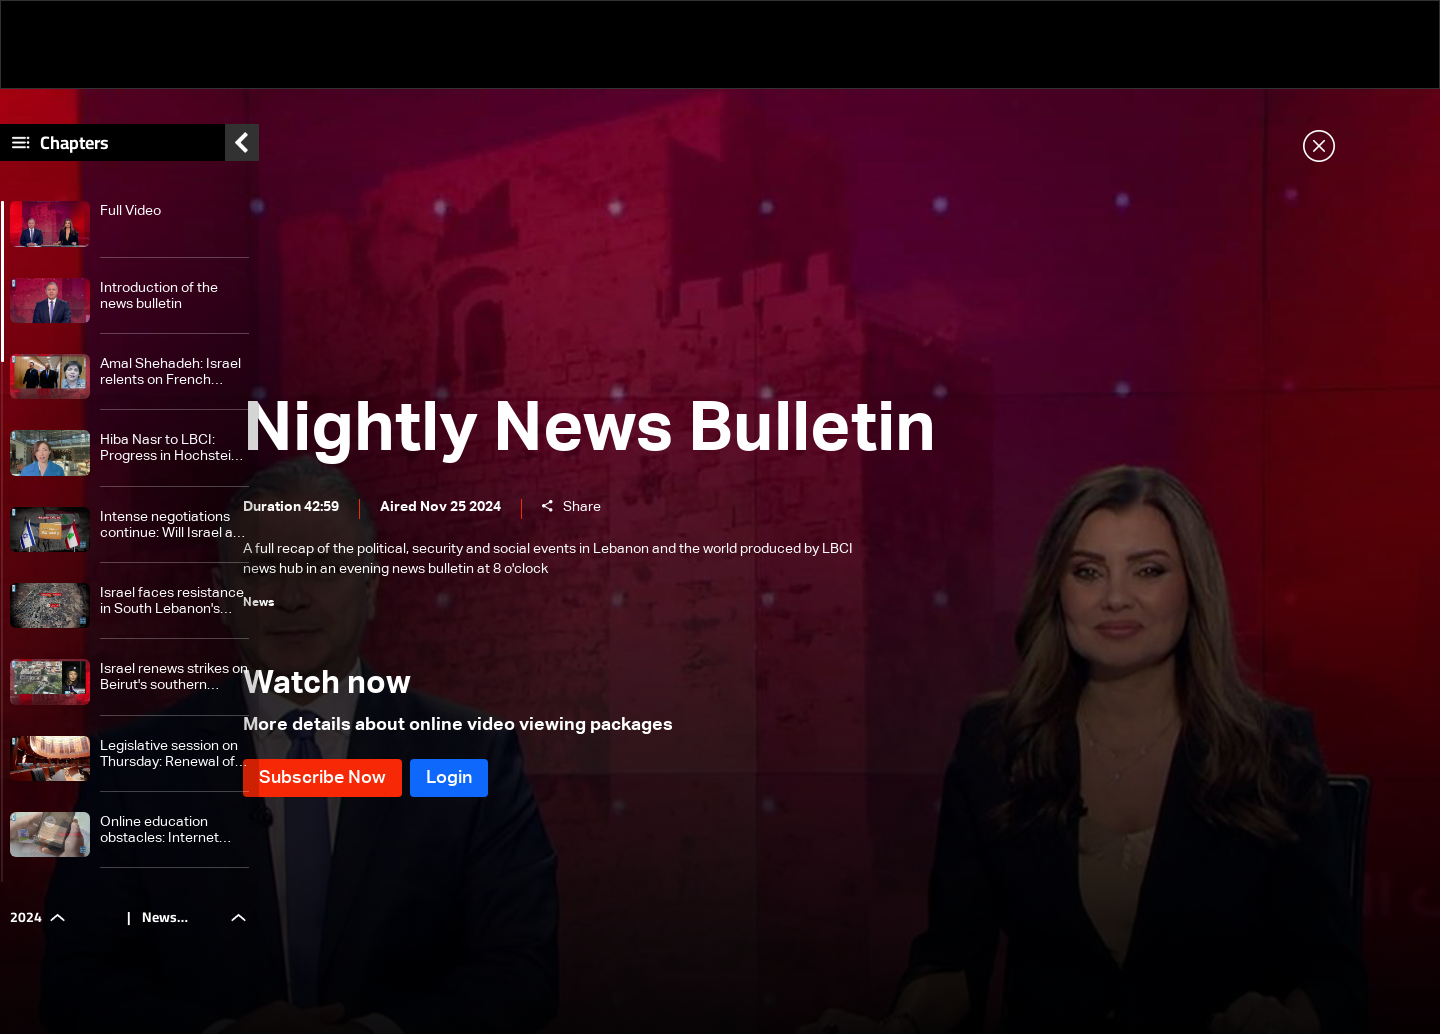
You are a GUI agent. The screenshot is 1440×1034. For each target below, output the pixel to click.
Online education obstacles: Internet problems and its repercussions (159, 841)
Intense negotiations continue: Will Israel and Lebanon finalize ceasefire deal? (174, 535)
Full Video (130, 222)
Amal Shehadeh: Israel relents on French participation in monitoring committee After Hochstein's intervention (170, 383)
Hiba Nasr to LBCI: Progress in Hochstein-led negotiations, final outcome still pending (172, 459)
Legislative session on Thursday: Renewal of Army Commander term (174, 764)
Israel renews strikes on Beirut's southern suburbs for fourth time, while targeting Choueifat (174, 688)
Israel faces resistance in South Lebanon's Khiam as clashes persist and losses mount (172, 612)
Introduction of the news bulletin (159, 306)
